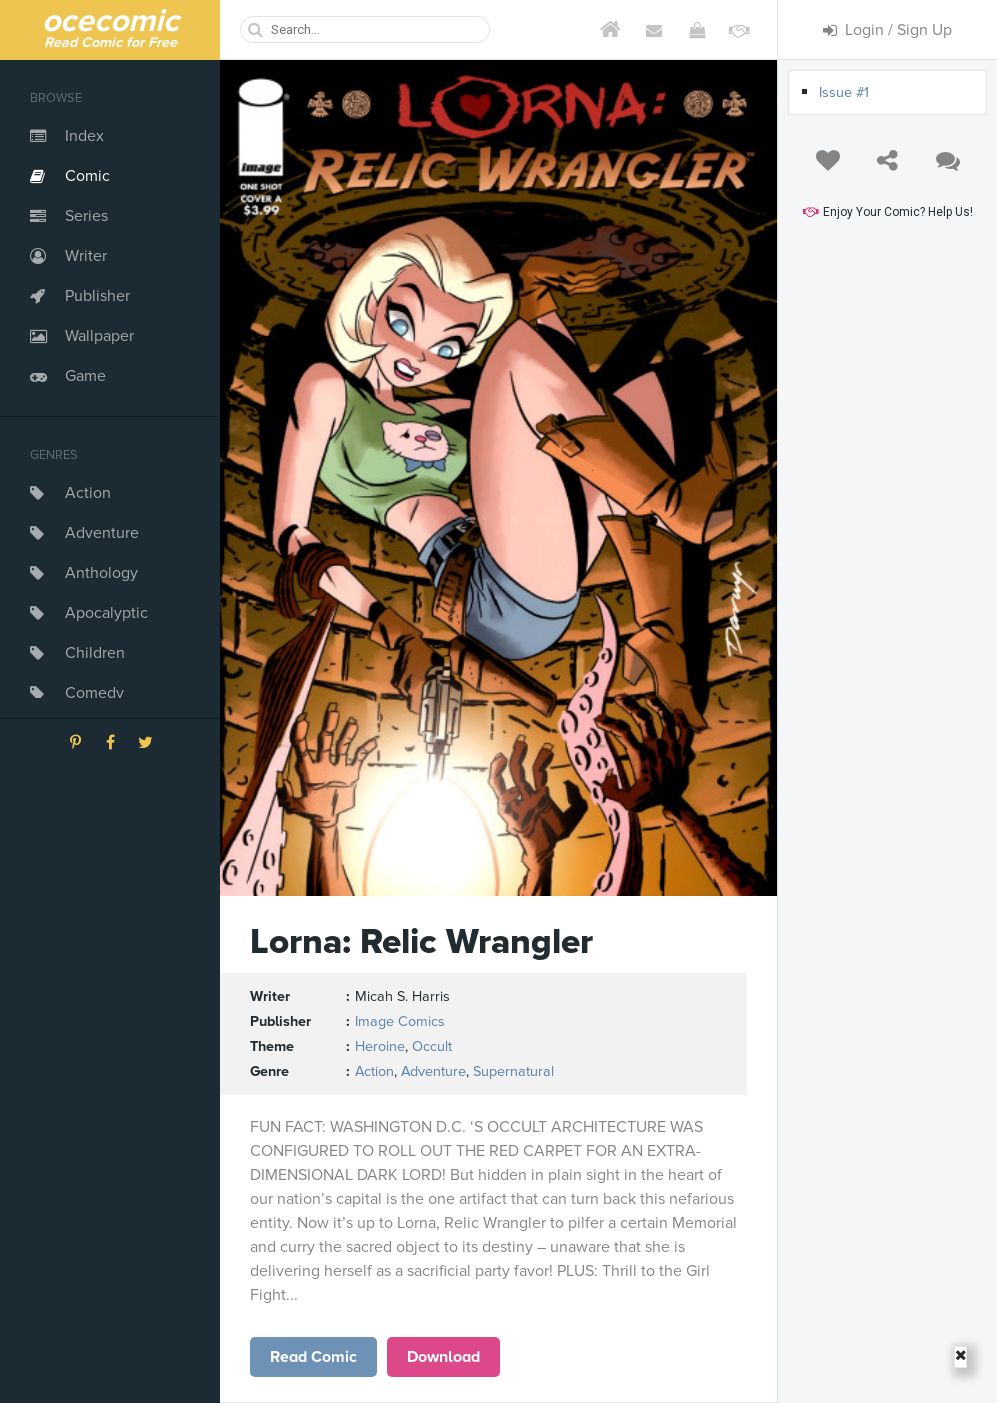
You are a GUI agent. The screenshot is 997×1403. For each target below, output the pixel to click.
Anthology (101, 573)
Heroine (380, 1046)
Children (95, 653)
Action (88, 493)
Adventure (102, 533)
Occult (432, 1046)
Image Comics (400, 1021)
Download (443, 1357)
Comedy (94, 693)
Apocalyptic (106, 613)
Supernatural (513, 1071)
